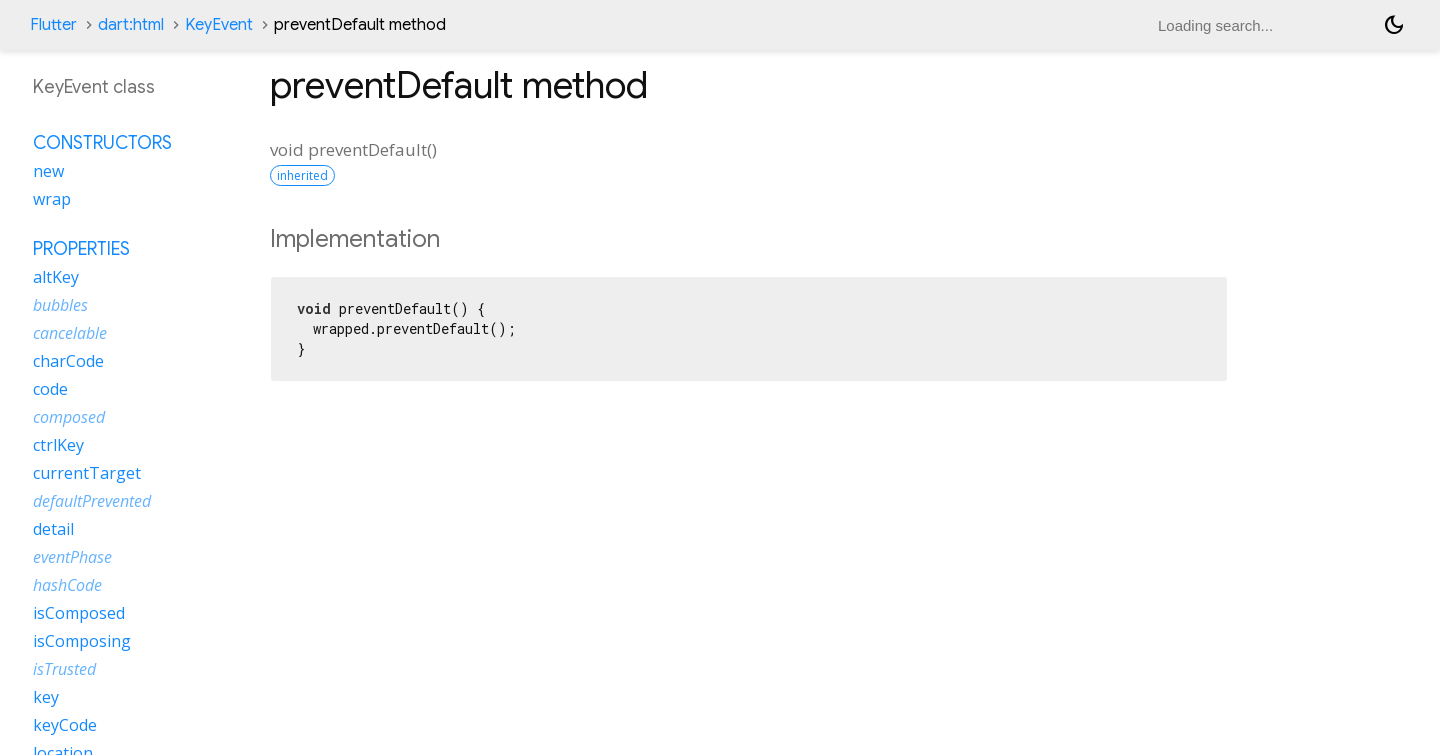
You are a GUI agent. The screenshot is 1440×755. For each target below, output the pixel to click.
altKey (56, 277)
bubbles (60, 305)
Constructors (102, 143)
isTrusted (64, 669)
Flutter (53, 25)
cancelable (70, 333)
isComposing (82, 641)
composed (69, 417)
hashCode (67, 585)
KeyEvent (219, 25)
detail (53, 529)
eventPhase (72, 557)
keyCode (65, 725)
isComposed (79, 613)
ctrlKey (58, 445)
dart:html (131, 25)
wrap (52, 199)
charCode (68, 361)
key (46, 697)
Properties (81, 249)
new (48, 171)
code (50, 389)
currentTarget (87, 473)
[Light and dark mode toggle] (1394, 25)
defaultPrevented (92, 501)
